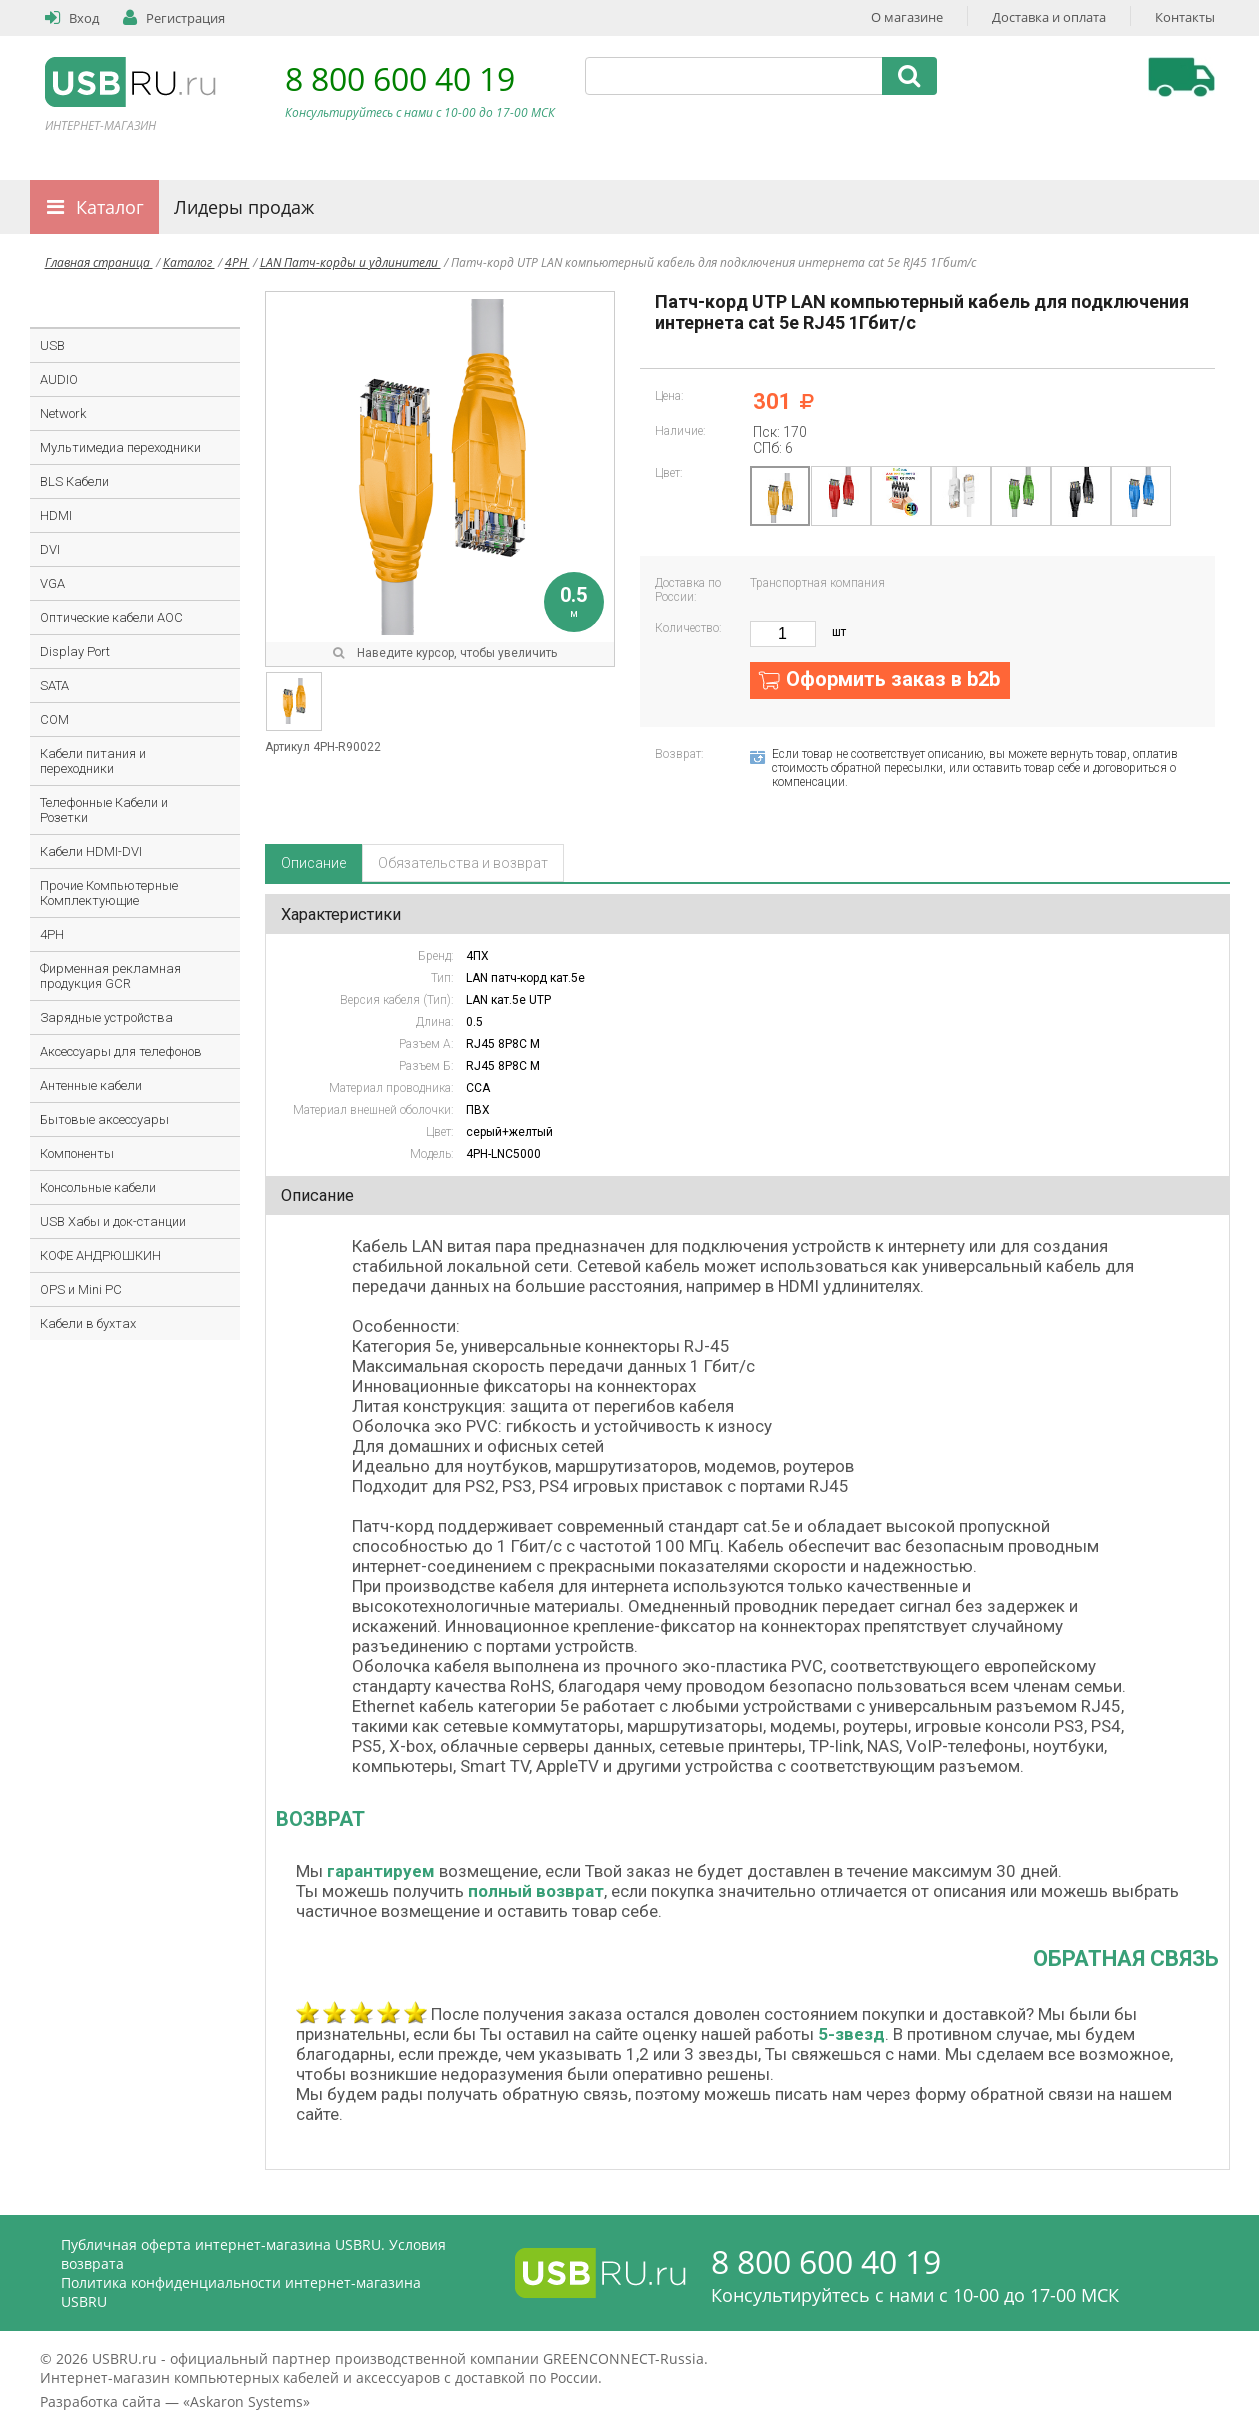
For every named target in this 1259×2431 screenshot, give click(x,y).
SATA (54, 685)
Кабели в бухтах (88, 1323)
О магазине (907, 17)
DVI (50, 549)
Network (63, 413)
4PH (237, 262)
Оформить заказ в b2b (893, 679)
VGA (52, 583)
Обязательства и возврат (463, 863)
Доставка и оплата (1049, 17)
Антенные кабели (91, 1085)
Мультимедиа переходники (120, 447)
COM (54, 719)
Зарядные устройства (106, 1017)
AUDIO (59, 379)
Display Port (75, 651)
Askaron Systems (246, 2401)
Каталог (110, 207)
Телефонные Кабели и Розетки (104, 810)
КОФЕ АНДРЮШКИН (100, 1255)
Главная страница (99, 262)
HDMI (56, 515)
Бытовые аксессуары (104, 1119)
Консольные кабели (98, 1187)
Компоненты (77, 1153)
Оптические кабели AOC (111, 617)
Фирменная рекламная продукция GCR (110, 976)
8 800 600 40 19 (400, 78)
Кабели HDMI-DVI (91, 851)
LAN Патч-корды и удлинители (350, 262)
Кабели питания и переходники (93, 761)
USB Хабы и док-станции (113, 1221)
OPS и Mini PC (81, 1289)
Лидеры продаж (244, 207)
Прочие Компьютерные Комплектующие (109, 893)
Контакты (1185, 17)
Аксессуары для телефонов (121, 1051)
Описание (313, 863)
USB (52, 345)
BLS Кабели (74, 481)
